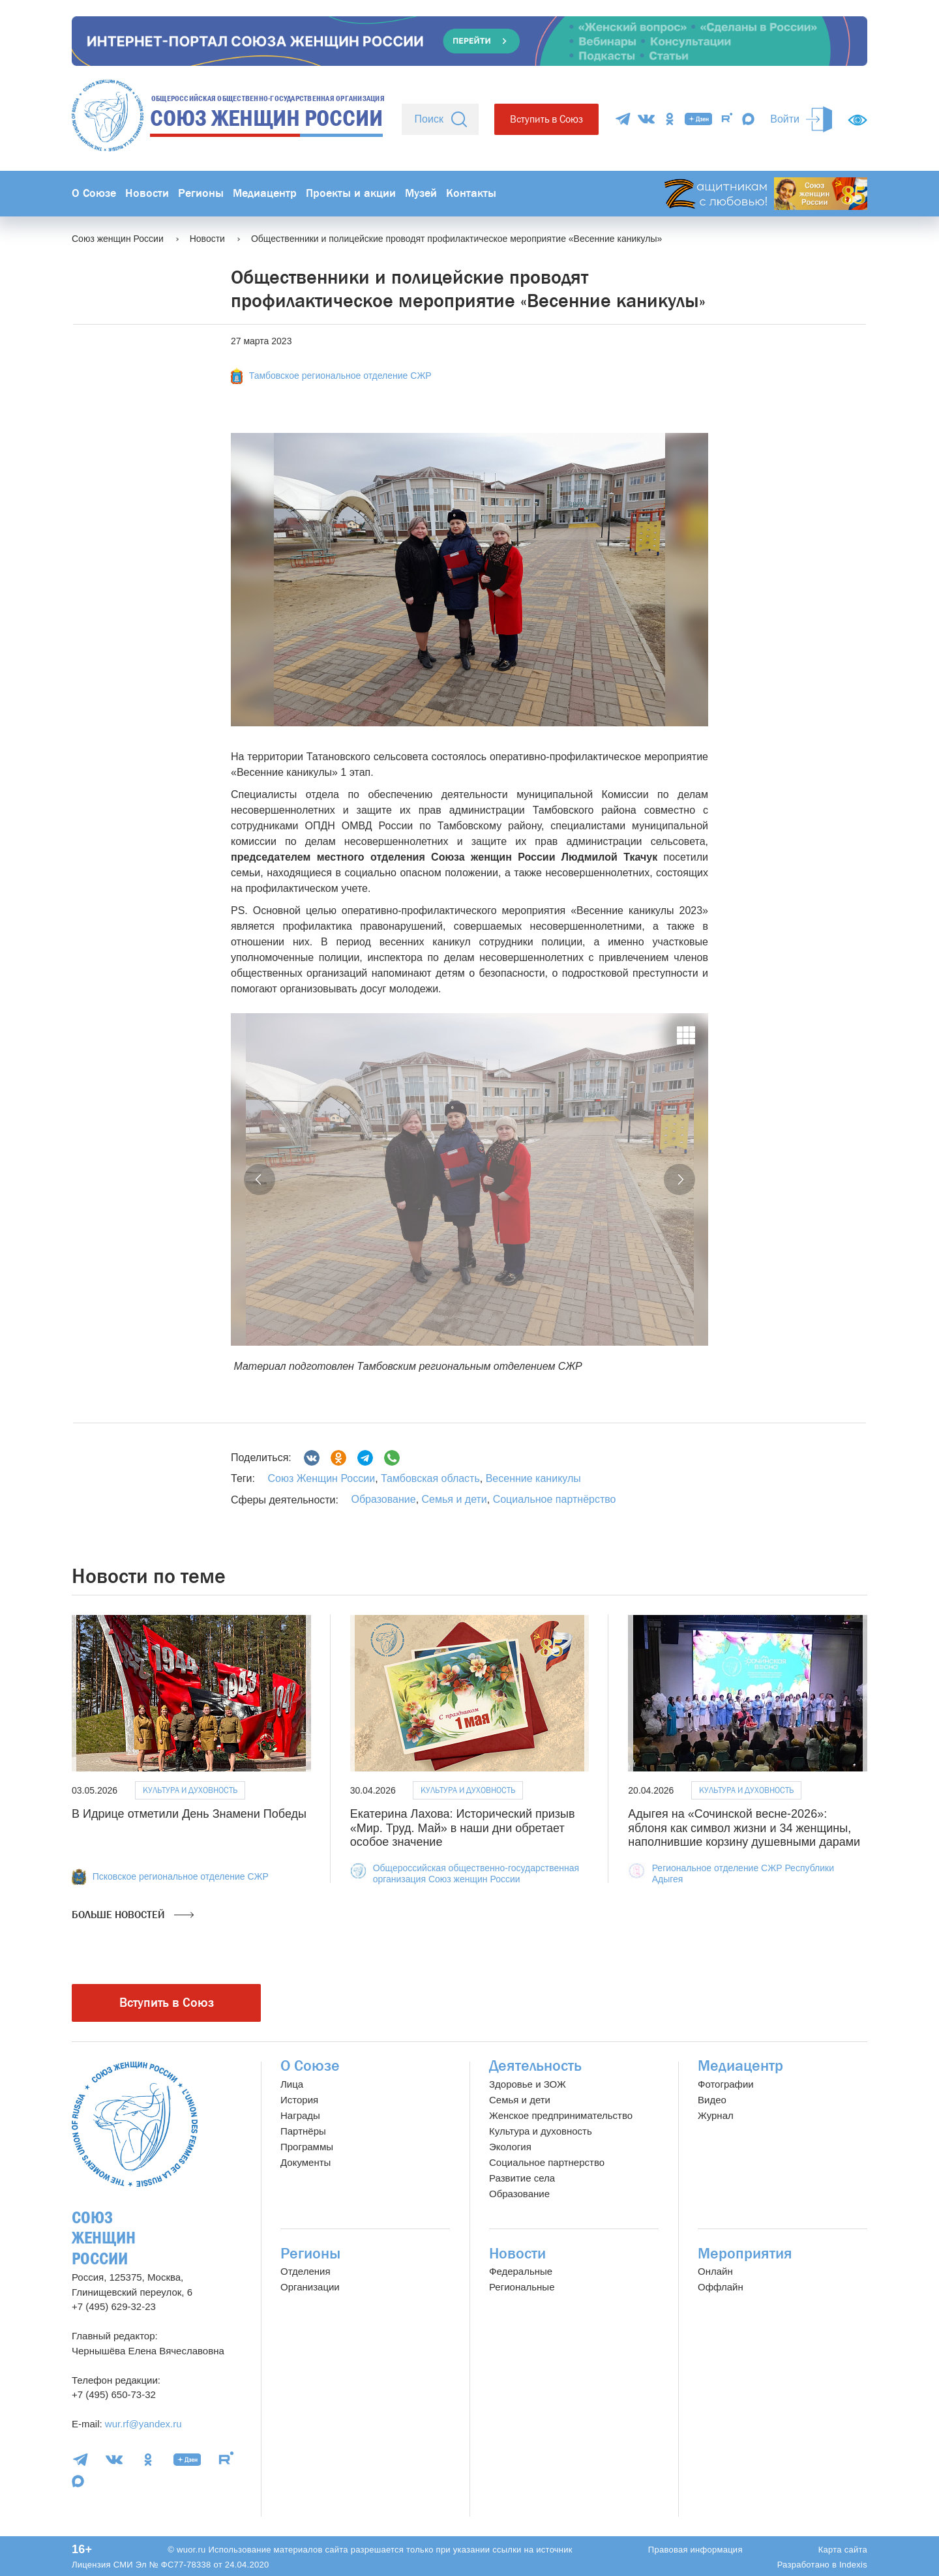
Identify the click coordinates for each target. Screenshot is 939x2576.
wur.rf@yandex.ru (143, 2423)
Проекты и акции (351, 193)
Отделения (305, 2271)
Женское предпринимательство (561, 2115)
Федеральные (520, 2271)
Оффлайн (720, 2286)
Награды (300, 2115)
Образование (383, 1499)
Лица (291, 2084)
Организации (310, 2286)
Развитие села (522, 2178)
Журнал (716, 2115)
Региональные (521, 2286)
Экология (510, 2146)
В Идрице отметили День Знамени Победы (189, 1813)
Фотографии (726, 2084)
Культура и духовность (190, 1790)
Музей (421, 193)
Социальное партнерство (546, 2162)
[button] (259, 1179)
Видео (712, 2099)
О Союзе (94, 193)
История (299, 2099)
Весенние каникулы (532, 1478)
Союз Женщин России (321, 1478)
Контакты (471, 193)
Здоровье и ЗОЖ (527, 2084)
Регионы (201, 193)
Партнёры (303, 2131)
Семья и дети (454, 1499)
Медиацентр (265, 193)
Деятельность (535, 2065)
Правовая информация (695, 2549)
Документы (305, 2162)
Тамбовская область (429, 1478)
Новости (147, 193)
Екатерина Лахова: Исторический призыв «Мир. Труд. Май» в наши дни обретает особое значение (462, 1827)
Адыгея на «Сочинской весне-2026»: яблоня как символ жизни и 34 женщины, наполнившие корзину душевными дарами (744, 1827)
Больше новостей (133, 1915)
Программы (306, 2146)
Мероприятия (745, 2253)
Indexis (853, 2564)
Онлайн (715, 2271)
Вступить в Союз (546, 119)
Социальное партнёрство (554, 1499)
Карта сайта (842, 2549)
